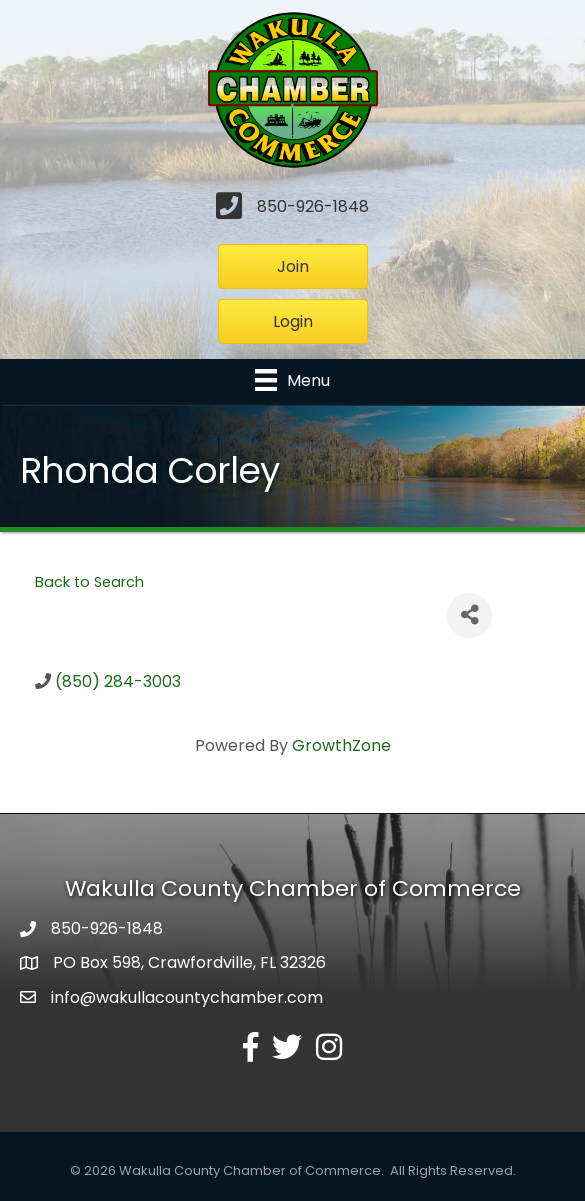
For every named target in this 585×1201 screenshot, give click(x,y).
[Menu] (292, 380)
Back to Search (89, 582)
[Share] (469, 615)
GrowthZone (341, 745)
